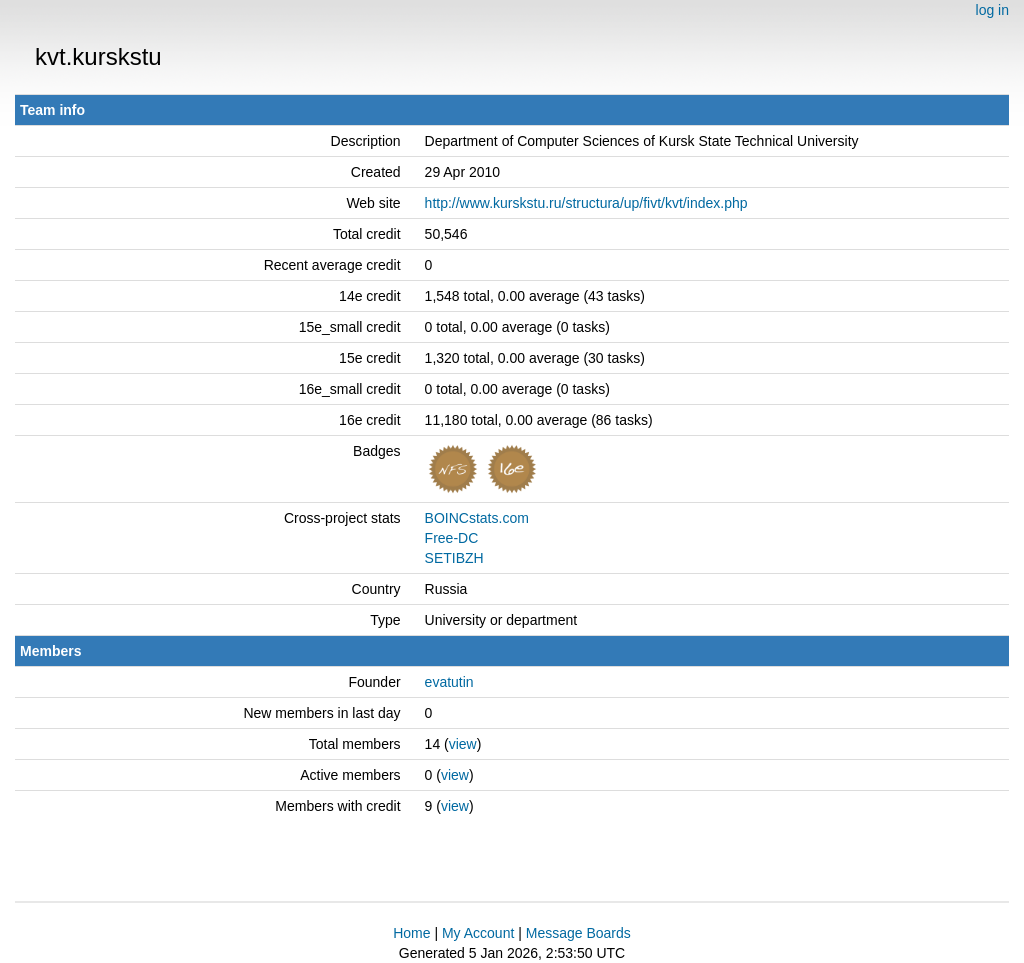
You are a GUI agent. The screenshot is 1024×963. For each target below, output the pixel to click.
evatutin (449, 682)
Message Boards (578, 933)
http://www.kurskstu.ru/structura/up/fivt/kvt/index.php (586, 203)
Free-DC (452, 538)
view (463, 744)
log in (992, 10)
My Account (478, 933)
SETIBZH (454, 558)
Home (411, 933)
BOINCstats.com (477, 518)
